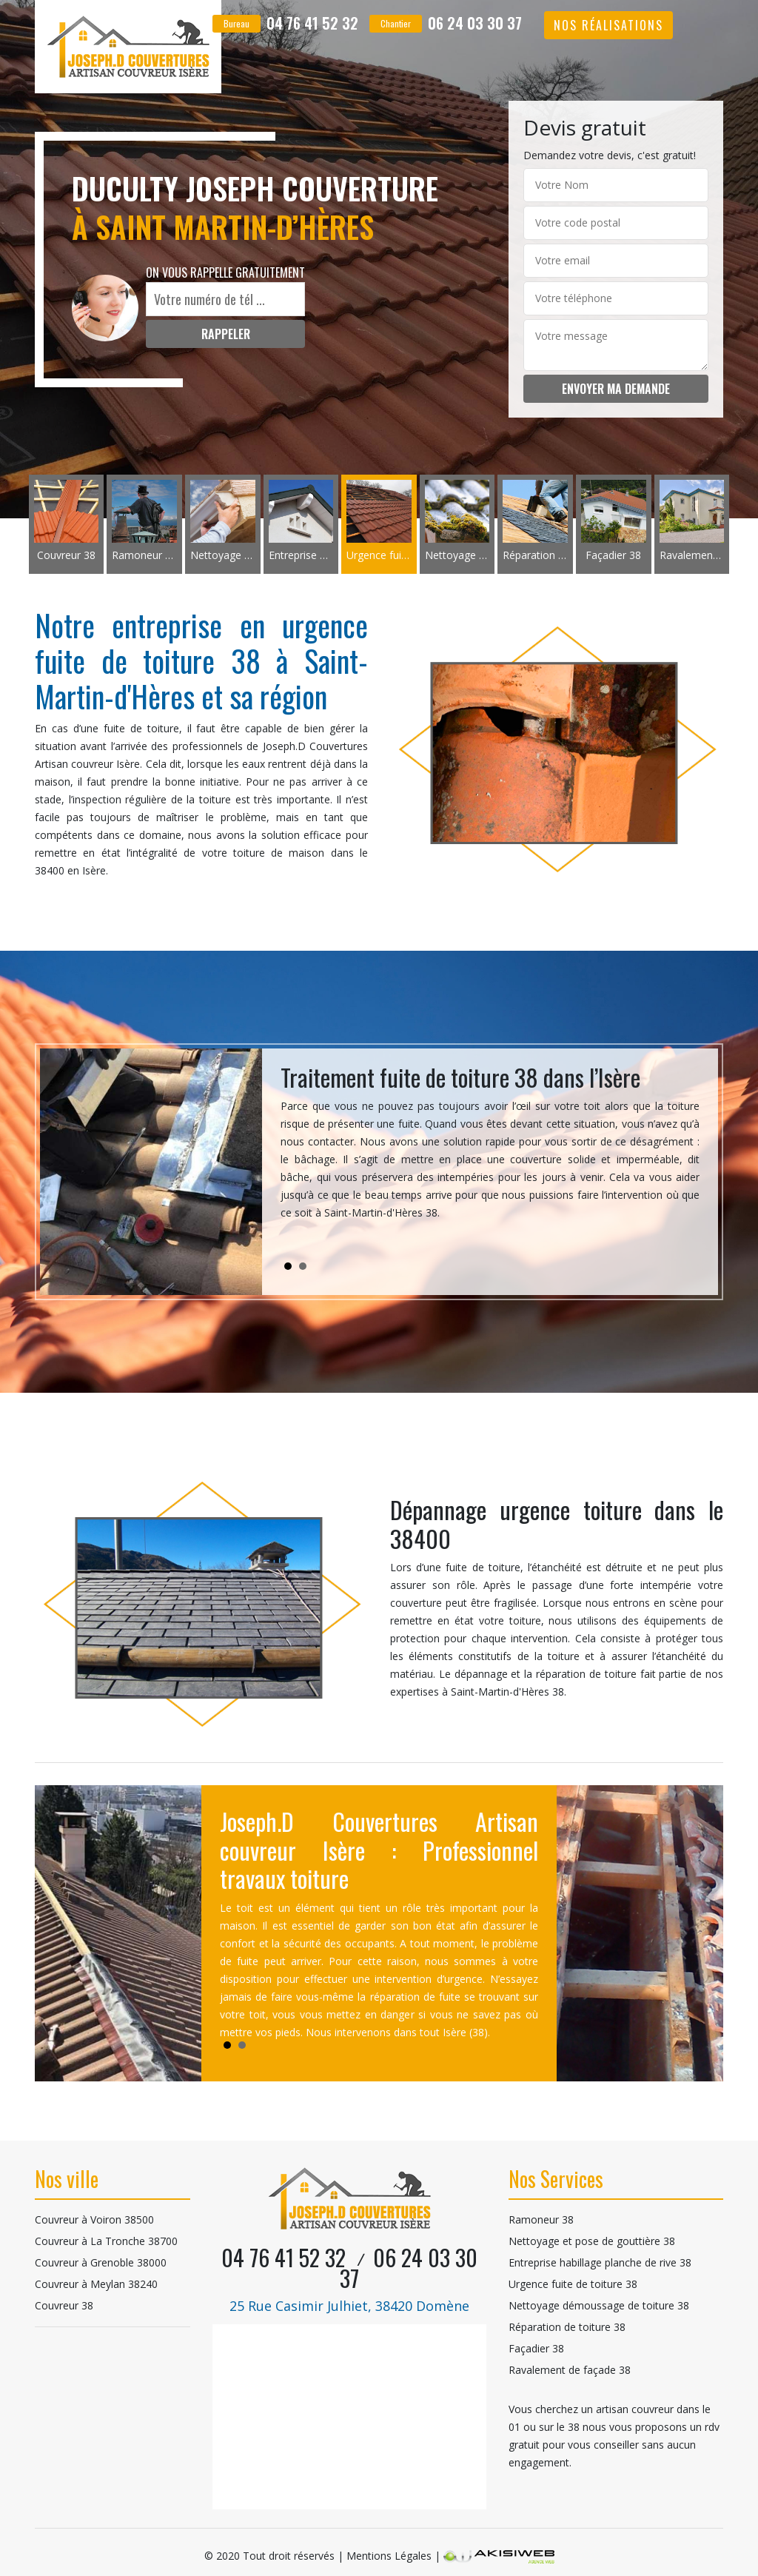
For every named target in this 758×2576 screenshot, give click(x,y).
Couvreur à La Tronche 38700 (106, 2241)
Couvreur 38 (64, 2305)
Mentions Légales (389, 2556)
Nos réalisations (608, 25)
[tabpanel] (490, 1148)
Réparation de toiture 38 (567, 2327)
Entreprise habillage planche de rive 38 (600, 2262)
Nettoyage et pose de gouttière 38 (592, 2241)
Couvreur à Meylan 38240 (96, 2284)
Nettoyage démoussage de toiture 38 (599, 2305)
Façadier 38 (536, 2348)
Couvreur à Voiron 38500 (94, 2219)
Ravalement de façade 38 (570, 2370)
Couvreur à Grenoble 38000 (101, 2262)
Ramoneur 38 (541, 2219)
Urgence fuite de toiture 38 (573, 2284)
